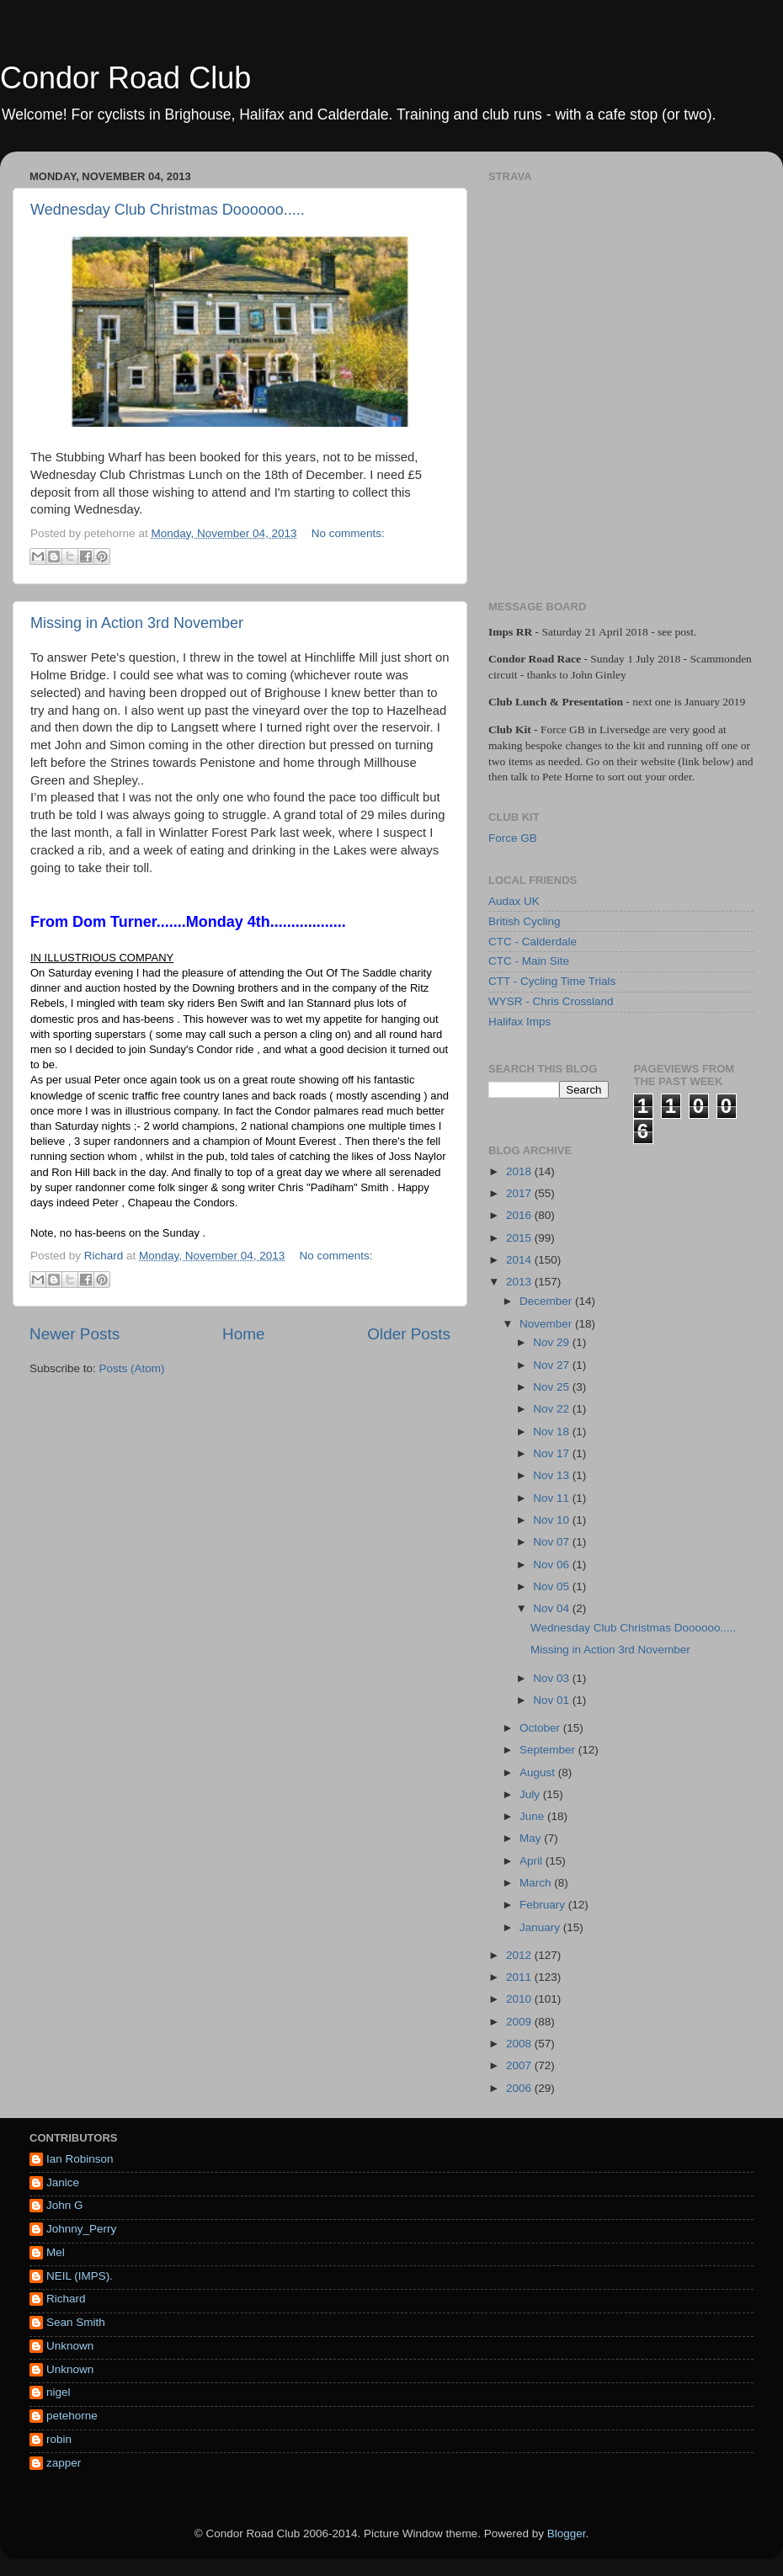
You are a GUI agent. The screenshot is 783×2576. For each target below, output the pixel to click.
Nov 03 (553, 1678)
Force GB (512, 838)
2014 (520, 1259)
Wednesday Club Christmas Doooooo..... (167, 209)
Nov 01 (553, 1700)
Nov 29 (553, 1342)
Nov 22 (553, 1408)
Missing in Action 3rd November (136, 623)
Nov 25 (553, 1387)
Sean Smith (75, 2322)
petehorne (72, 2415)
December (547, 1301)
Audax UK (514, 901)
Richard (66, 2298)
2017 (520, 1193)
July (531, 1794)
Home (243, 1334)
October (541, 1728)
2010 (520, 1999)
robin (59, 2439)
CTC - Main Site (528, 961)
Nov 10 (553, 1520)
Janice (62, 2182)
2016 (520, 1215)
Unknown (69, 2345)
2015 (520, 1238)
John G (64, 2205)
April (532, 1861)
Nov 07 (553, 1541)
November (547, 1323)
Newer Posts (74, 1334)
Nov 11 (553, 1498)
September (548, 1749)
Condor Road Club (125, 78)
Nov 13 (553, 1475)
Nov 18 (553, 1431)
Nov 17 (553, 1453)
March (536, 1882)
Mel (55, 2252)
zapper (63, 2462)
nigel (58, 2392)
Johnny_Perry (81, 2228)
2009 (520, 2021)
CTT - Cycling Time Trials (551, 981)
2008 (520, 2043)
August (538, 1772)
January (541, 1927)
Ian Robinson (80, 2159)
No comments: (348, 533)
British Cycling (524, 921)
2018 (520, 1171)
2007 (520, 2065)
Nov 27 (553, 1365)
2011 (520, 1977)
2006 (520, 2088)
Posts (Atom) (132, 1368)
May (531, 1838)
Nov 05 (553, 1586)
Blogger (566, 2533)
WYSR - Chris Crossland (551, 1001)
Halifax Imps (519, 1021)
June (533, 1816)
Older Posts (408, 1334)
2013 (520, 1281)
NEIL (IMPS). (79, 2276)
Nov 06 (553, 1564)
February (543, 1904)
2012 (520, 1955)
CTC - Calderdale (532, 941)
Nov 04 (553, 1608)
